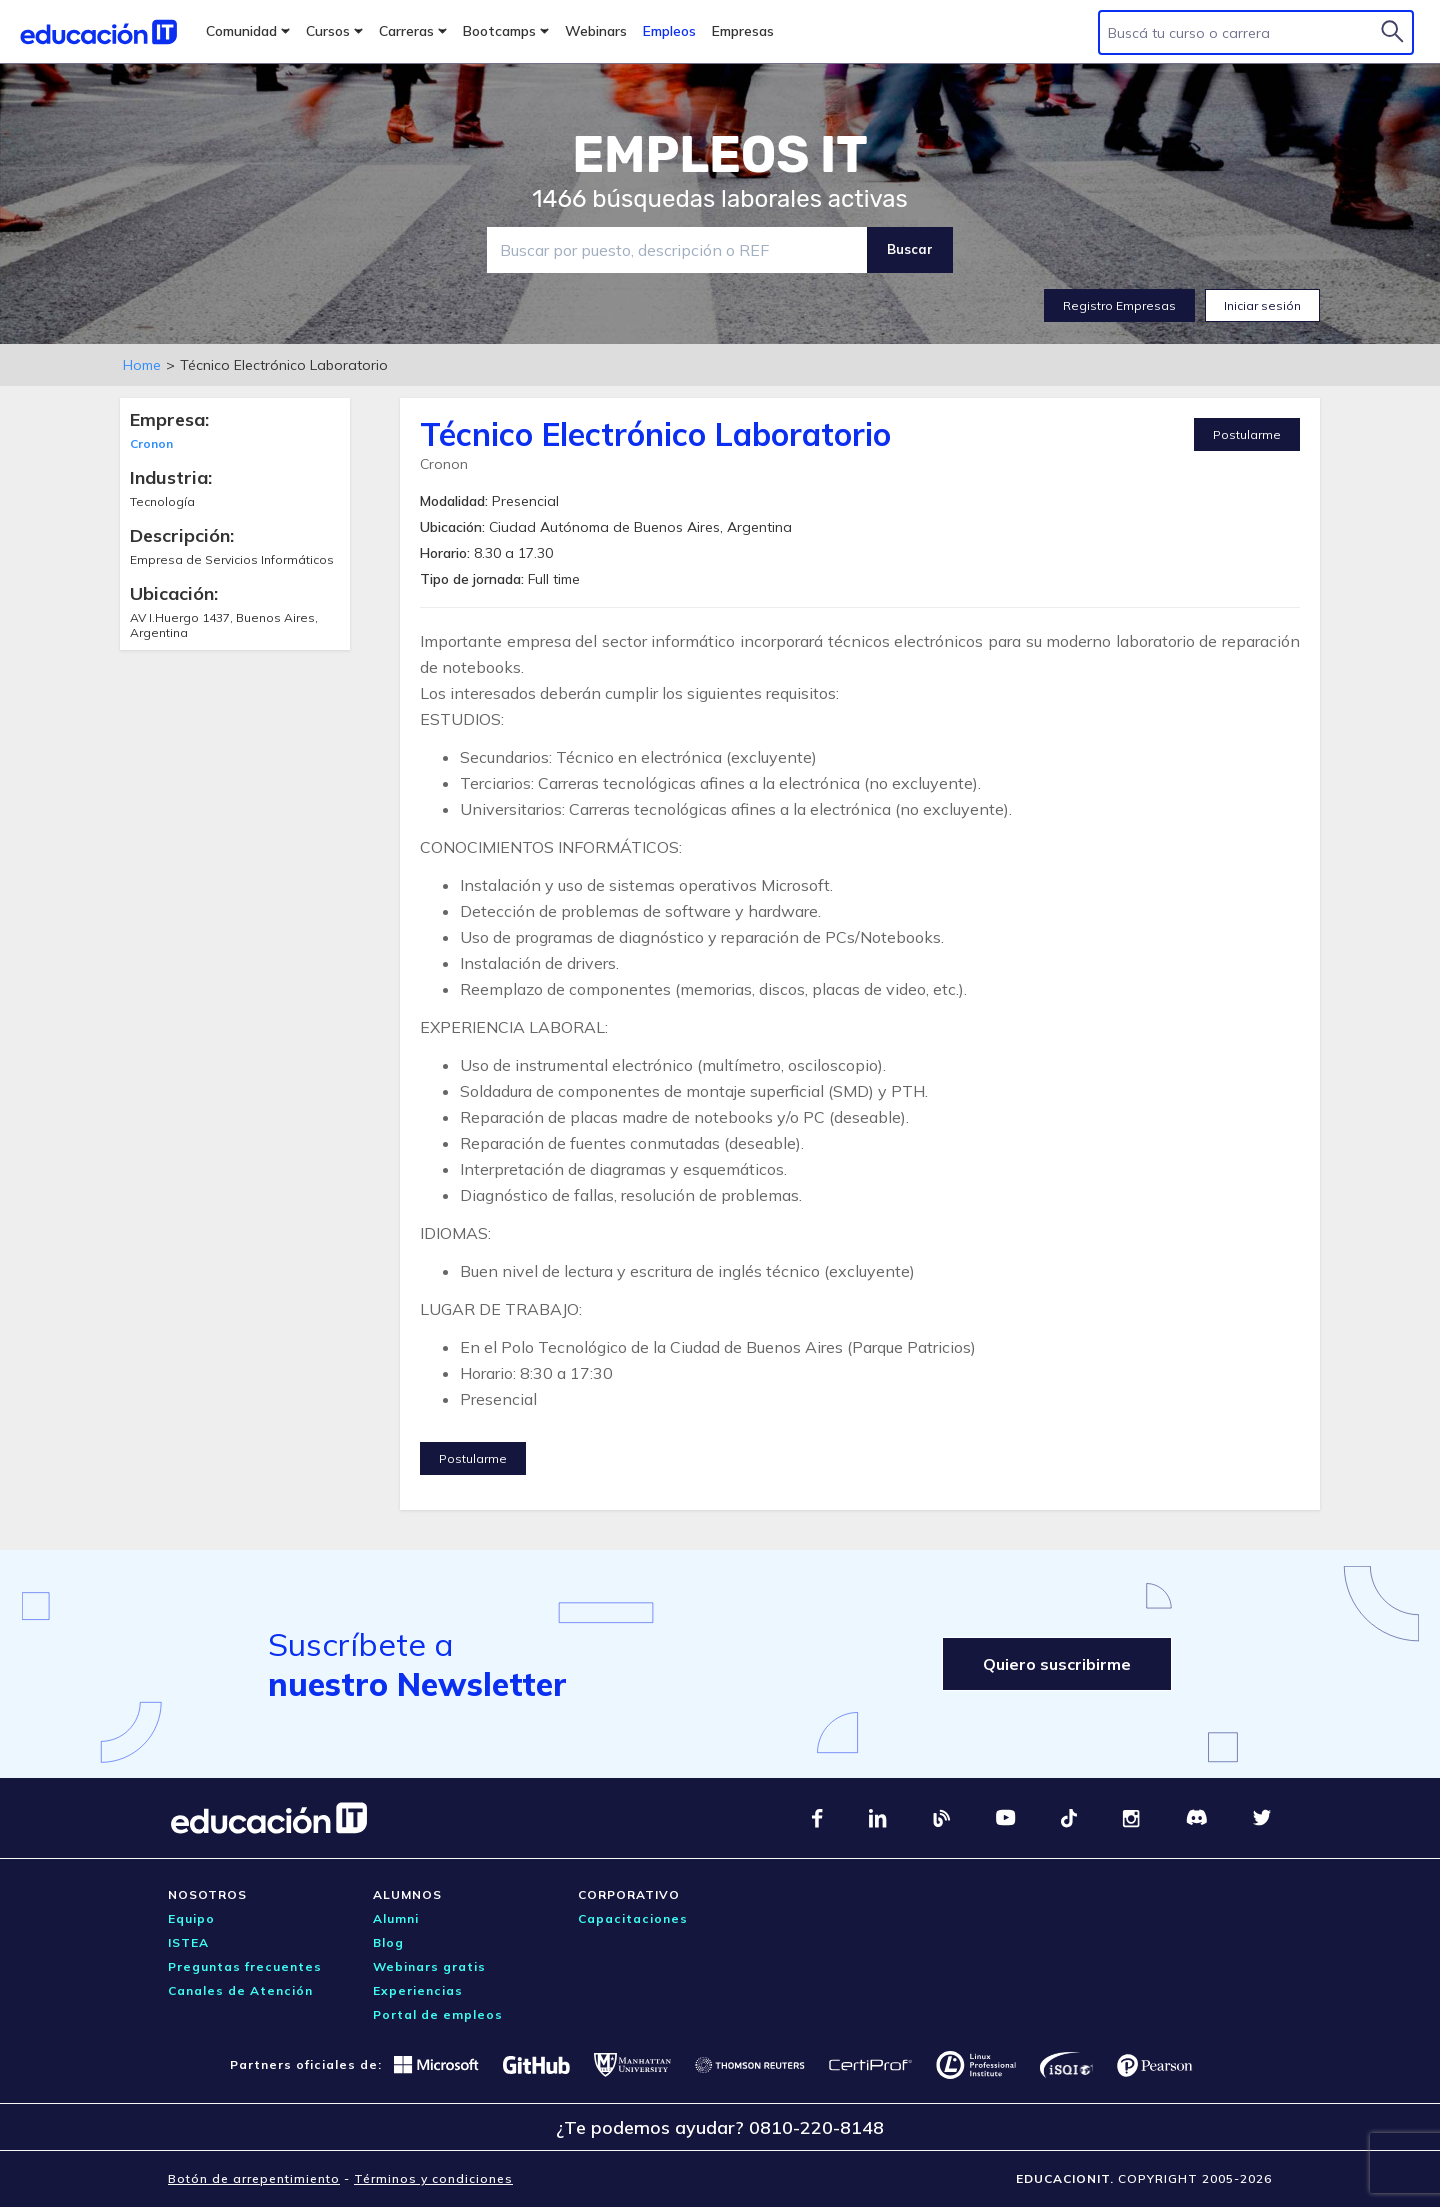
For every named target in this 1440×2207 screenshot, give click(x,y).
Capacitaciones (633, 1918)
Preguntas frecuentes (245, 1966)
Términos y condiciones (433, 2178)
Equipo (191, 1918)
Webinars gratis (429, 1966)
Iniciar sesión (1262, 305)
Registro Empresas (1119, 305)
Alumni (396, 1918)
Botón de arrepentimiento (254, 2178)
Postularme (1247, 434)
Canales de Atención (240, 1990)
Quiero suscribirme (1057, 1664)
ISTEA (188, 1942)
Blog (388, 1942)
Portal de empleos (438, 2014)
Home (142, 365)
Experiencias (418, 1990)
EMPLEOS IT (720, 155)
